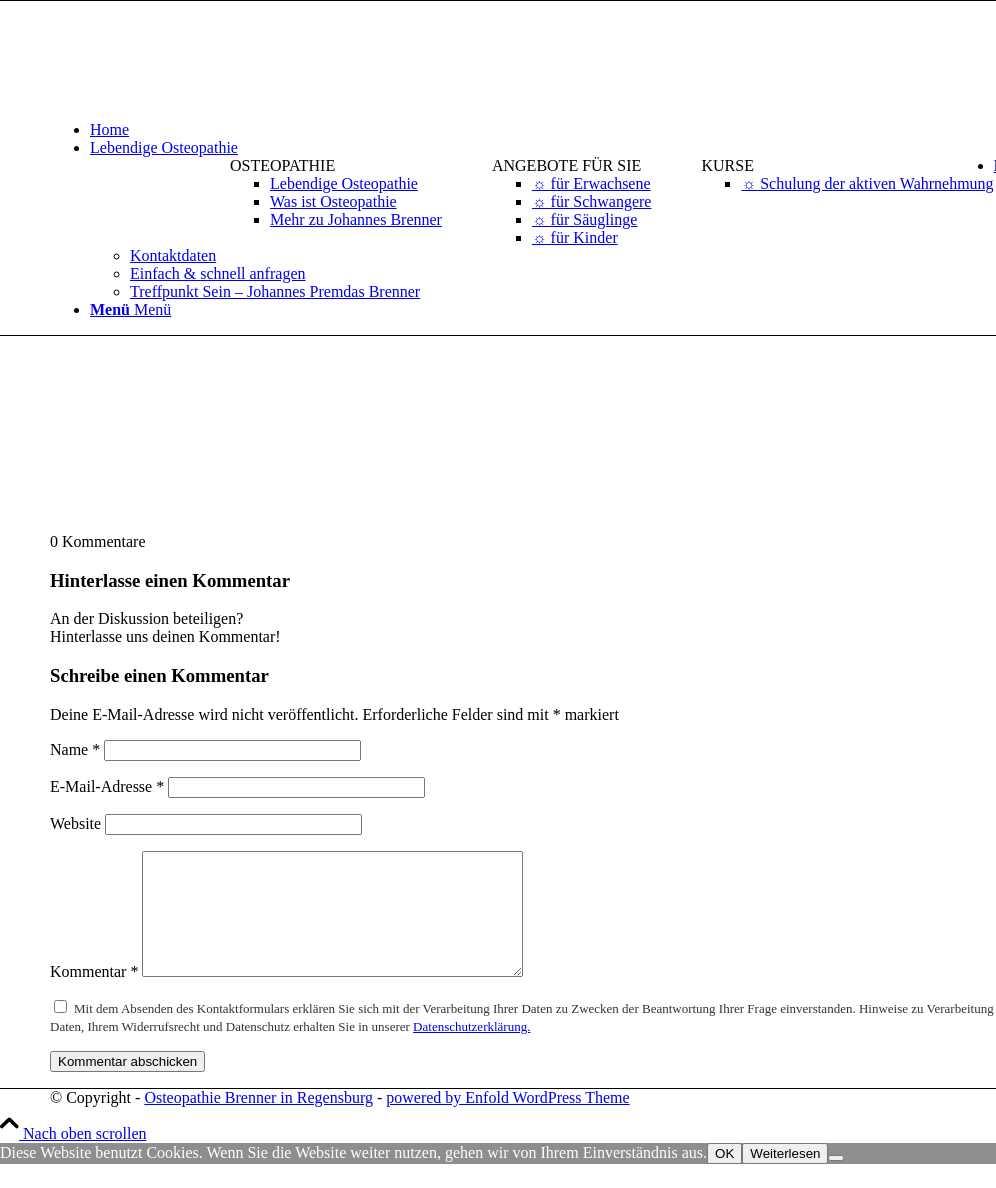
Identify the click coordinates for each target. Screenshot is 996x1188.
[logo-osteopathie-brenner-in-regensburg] (200, 95)
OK (724, 1177)
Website (75, 823)
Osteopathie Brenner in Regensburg (258, 1121)
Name (75, 749)
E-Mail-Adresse (107, 786)
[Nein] (836, 1182)
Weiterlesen (785, 1177)
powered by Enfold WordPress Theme (507, 1121)
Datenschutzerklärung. (471, 1050)
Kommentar (94, 995)
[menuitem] (336, 193)
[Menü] (130, 309)
